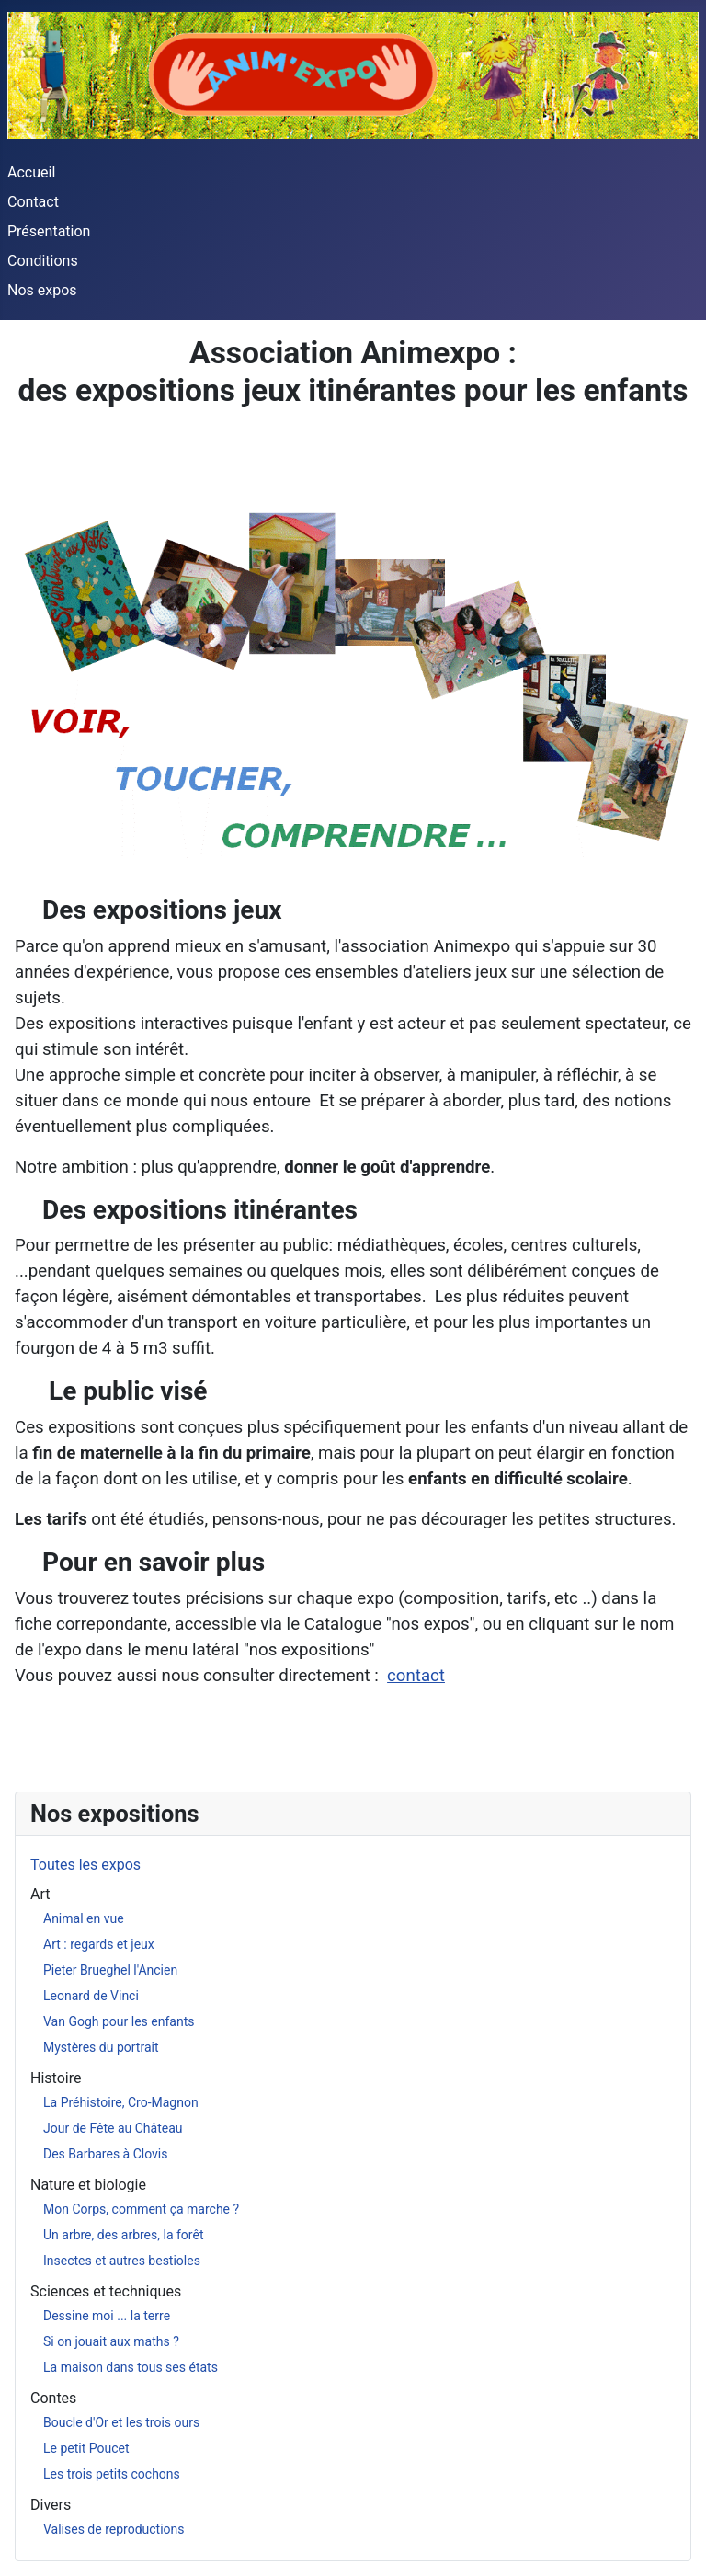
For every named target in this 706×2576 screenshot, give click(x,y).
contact (416, 1676)
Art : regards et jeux (98, 1944)
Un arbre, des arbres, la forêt (123, 2234)
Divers (50, 2504)
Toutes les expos (85, 1864)
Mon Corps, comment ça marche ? (141, 2209)
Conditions (42, 260)
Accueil (31, 172)
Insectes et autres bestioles (121, 2260)
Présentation (48, 231)
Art (40, 1894)
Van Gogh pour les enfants (118, 2021)
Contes (53, 2398)
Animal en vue (83, 1918)
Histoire (55, 2078)
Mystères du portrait (100, 2047)
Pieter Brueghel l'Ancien (110, 1970)
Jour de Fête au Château (113, 2128)
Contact (33, 202)
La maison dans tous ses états (130, 2367)
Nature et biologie (88, 2184)
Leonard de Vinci (91, 1995)
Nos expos (42, 290)
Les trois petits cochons (111, 2474)
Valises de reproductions (114, 2529)
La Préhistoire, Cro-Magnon (121, 2102)
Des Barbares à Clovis (105, 2154)
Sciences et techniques (105, 2291)
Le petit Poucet (86, 2448)
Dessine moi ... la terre (106, 2315)
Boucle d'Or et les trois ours (121, 2422)
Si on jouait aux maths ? (111, 2341)
